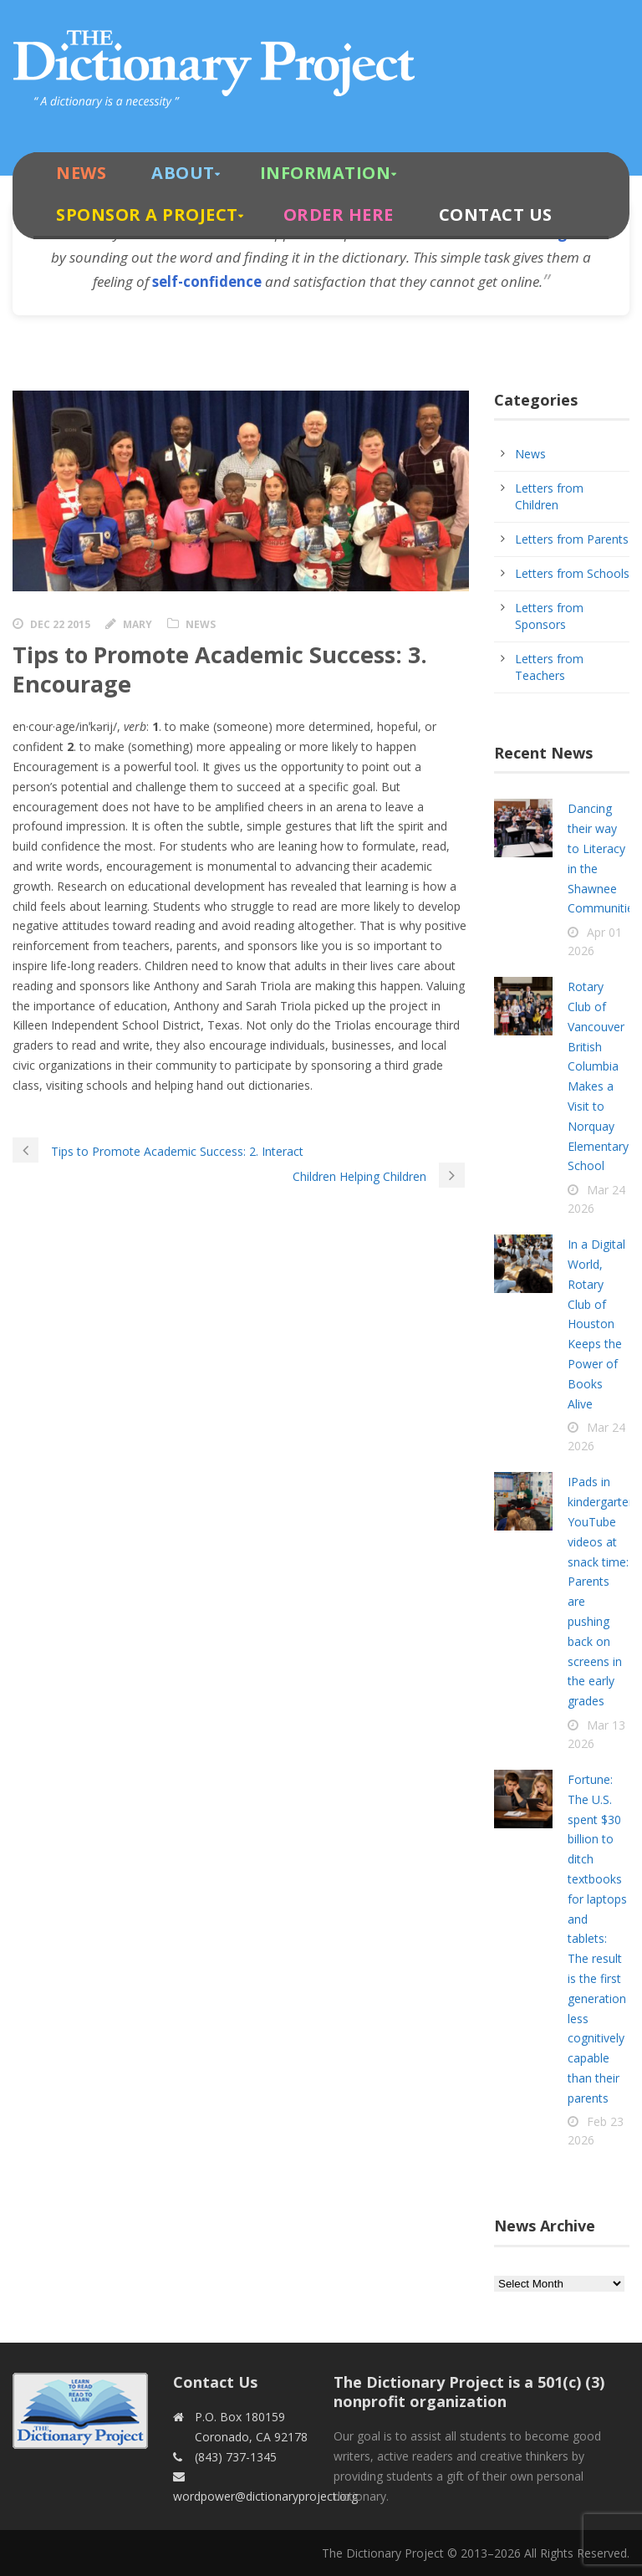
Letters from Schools (572, 573)
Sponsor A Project (147, 214)
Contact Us (496, 214)
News (81, 172)
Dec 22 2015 (60, 624)
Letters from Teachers (549, 667)
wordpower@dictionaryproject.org (265, 2496)
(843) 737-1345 (236, 2457)
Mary (137, 624)
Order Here (338, 214)
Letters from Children (549, 496)
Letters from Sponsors (549, 616)
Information (325, 172)
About (183, 172)
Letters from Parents (572, 539)
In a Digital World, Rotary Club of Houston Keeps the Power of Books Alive (596, 1323)
